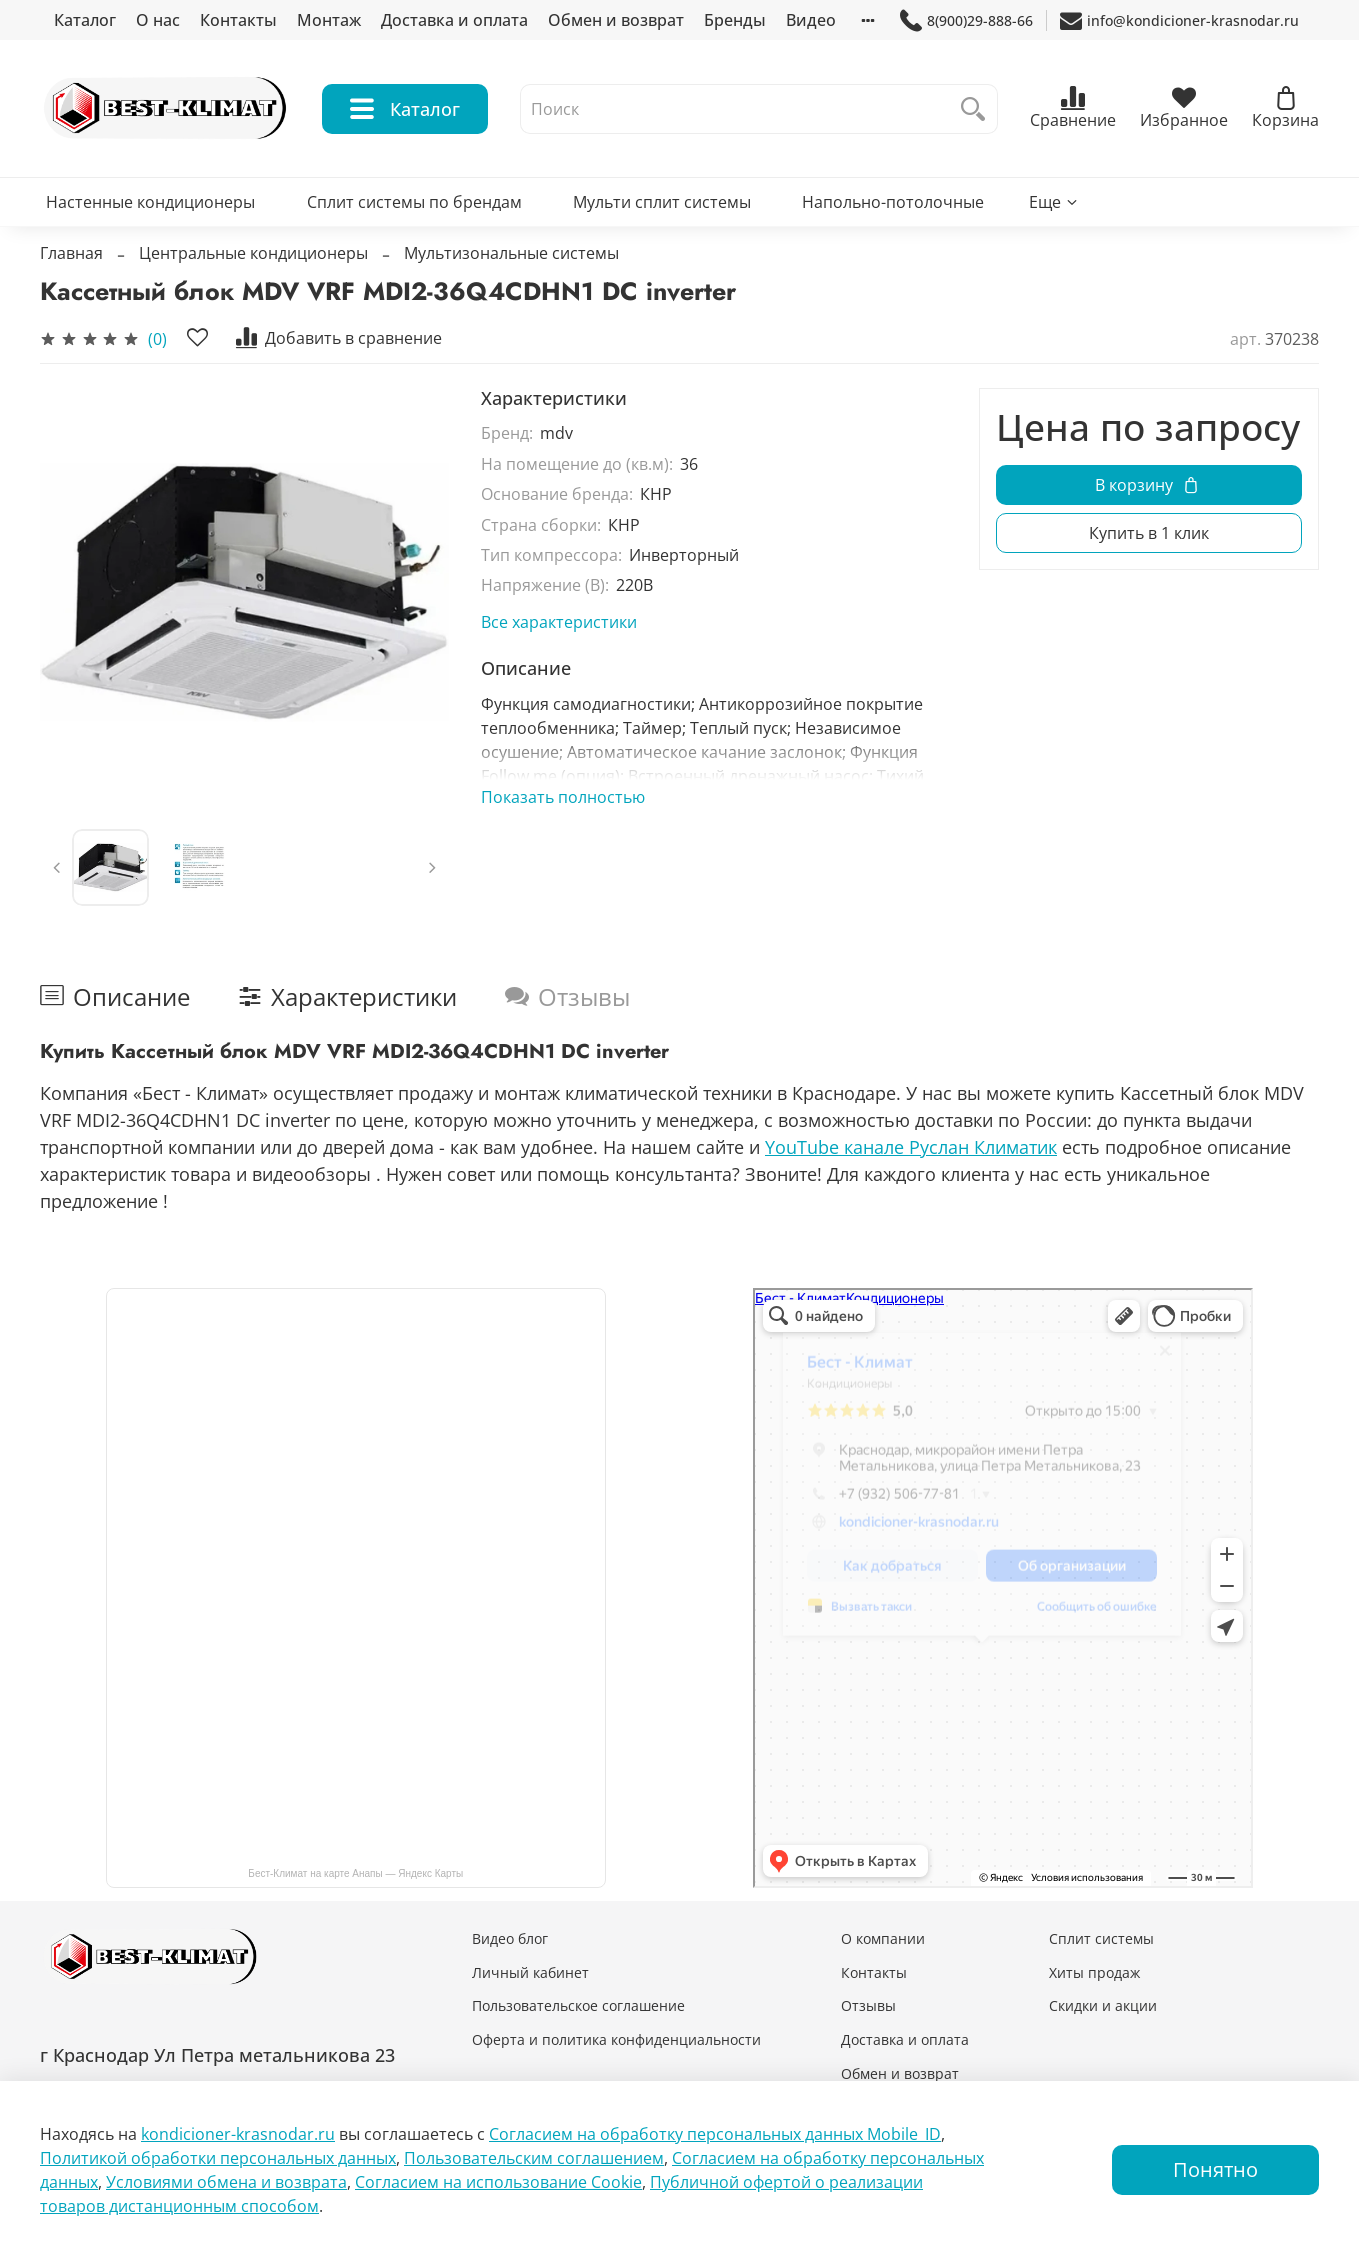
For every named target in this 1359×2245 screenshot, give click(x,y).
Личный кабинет (530, 1972)
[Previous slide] (57, 868)
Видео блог (510, 1938)
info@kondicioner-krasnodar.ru (1179, 20)
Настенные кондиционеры (150, 202)
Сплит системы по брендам (414, 202)
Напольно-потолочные (893, 202)
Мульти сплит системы (662, 202)
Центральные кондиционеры (253, 253)
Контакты (238, 20)
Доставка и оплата (454, 20)
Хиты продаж (1094, 1972)
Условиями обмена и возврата (226, 2182)
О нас (158, 20)
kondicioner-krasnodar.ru (238, 2134)
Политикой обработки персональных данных (218, 2158)
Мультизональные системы (511, 253)
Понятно (1215, 2169)
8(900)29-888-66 (966, 20)
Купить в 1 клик (1149, 533)
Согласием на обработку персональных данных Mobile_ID (715, 2134)
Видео (811, 20)
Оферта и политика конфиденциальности (616, 2039)
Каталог (85, 20)
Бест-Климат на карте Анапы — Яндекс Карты (355, 1873)
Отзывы (868, 2005)
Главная (71, 253)
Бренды (735, 20)
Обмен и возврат (616, 20)
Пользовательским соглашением (534, 2158)
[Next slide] (432, 868)
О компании (883, 1938)
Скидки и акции (1103, 2005)
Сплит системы (1101, 1938)
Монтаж (329, 20)
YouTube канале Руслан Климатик (911, 1147)
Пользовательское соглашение (578, 2005)
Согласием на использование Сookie (498, 2182)
